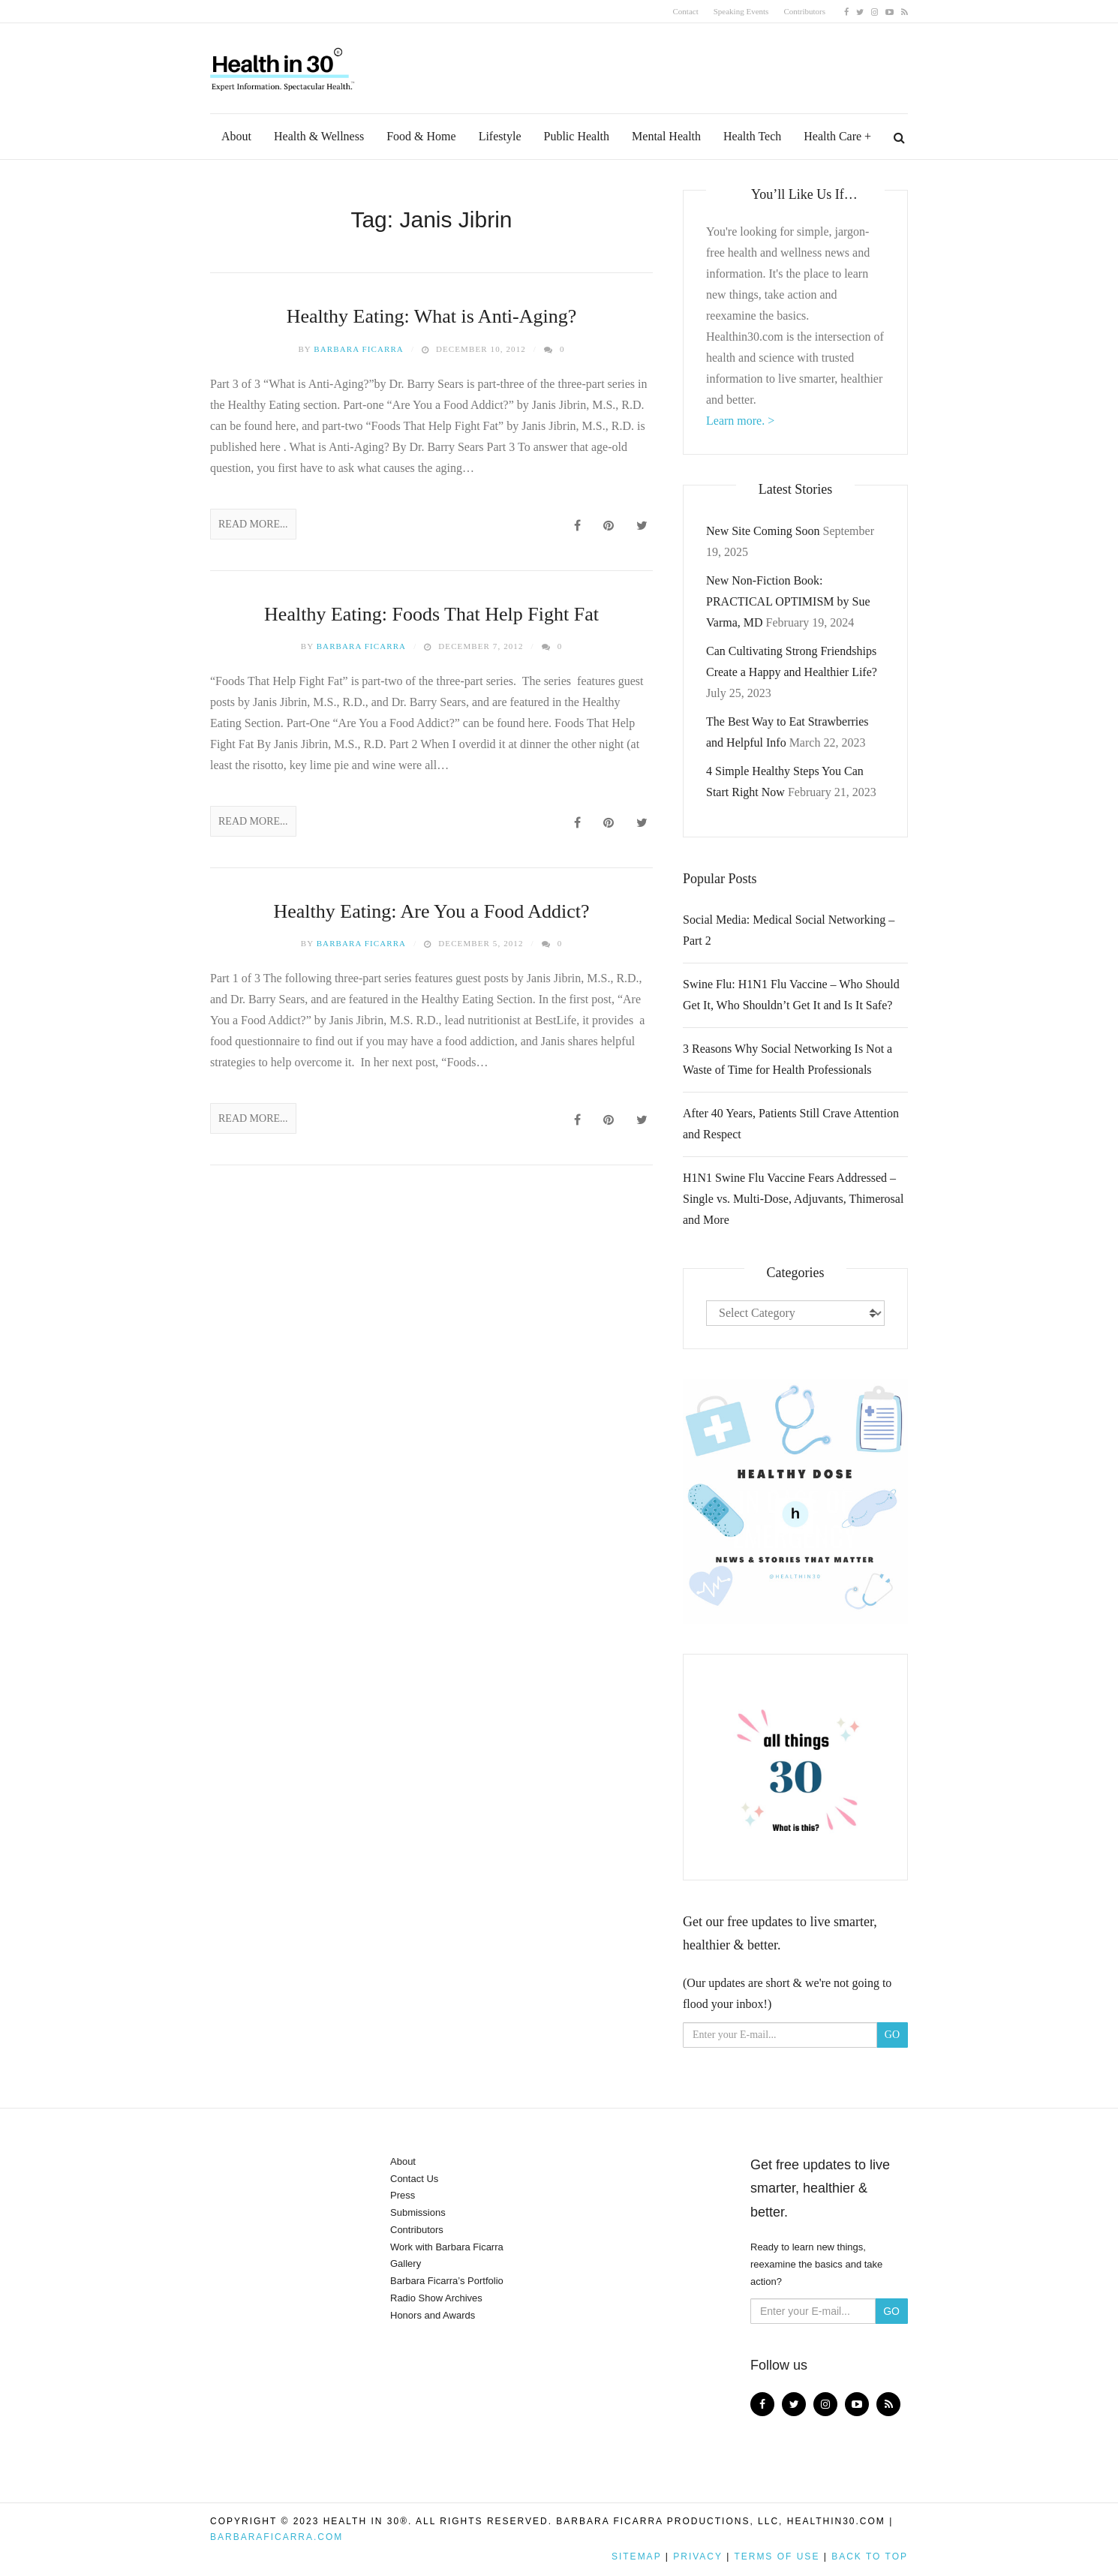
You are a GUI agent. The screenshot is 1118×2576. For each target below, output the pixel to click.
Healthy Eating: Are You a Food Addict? (431, 911)
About (236, 136)
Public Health (577, 136)
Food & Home (420, 136)
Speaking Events (741, 11)
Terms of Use (776, 2556)
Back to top (869, 2556)
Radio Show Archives (436, 2298)
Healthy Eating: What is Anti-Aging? (432, 316)
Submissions (418, 2212)
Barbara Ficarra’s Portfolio (446, 2280)
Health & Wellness (319, 136)
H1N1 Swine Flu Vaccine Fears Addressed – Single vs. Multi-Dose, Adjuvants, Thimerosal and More (793, 1198)
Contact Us (414, 2178)
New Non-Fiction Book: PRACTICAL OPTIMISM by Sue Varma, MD (788, 601)
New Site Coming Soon (763, 531)
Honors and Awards (432, 2315)
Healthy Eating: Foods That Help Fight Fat (431, 614)
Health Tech (752, 136)
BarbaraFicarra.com (276, 2537)
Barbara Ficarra (359, 348)
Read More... (253, 524)
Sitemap (636, 2556)
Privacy (698, 2556)
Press (402, 2195)
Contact (686, 11)
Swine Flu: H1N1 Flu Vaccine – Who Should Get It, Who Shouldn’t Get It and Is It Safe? (791, 994)
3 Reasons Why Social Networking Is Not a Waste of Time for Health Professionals (787, 1059)
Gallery (405, 2263)
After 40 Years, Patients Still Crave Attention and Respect (791, 1124)
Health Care (832, 136)
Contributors (804, 11)
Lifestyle (500, 136)
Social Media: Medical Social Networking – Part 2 (788, 930)
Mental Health (666, 136)
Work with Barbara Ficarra (446, 2247)
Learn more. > (740, 420)
